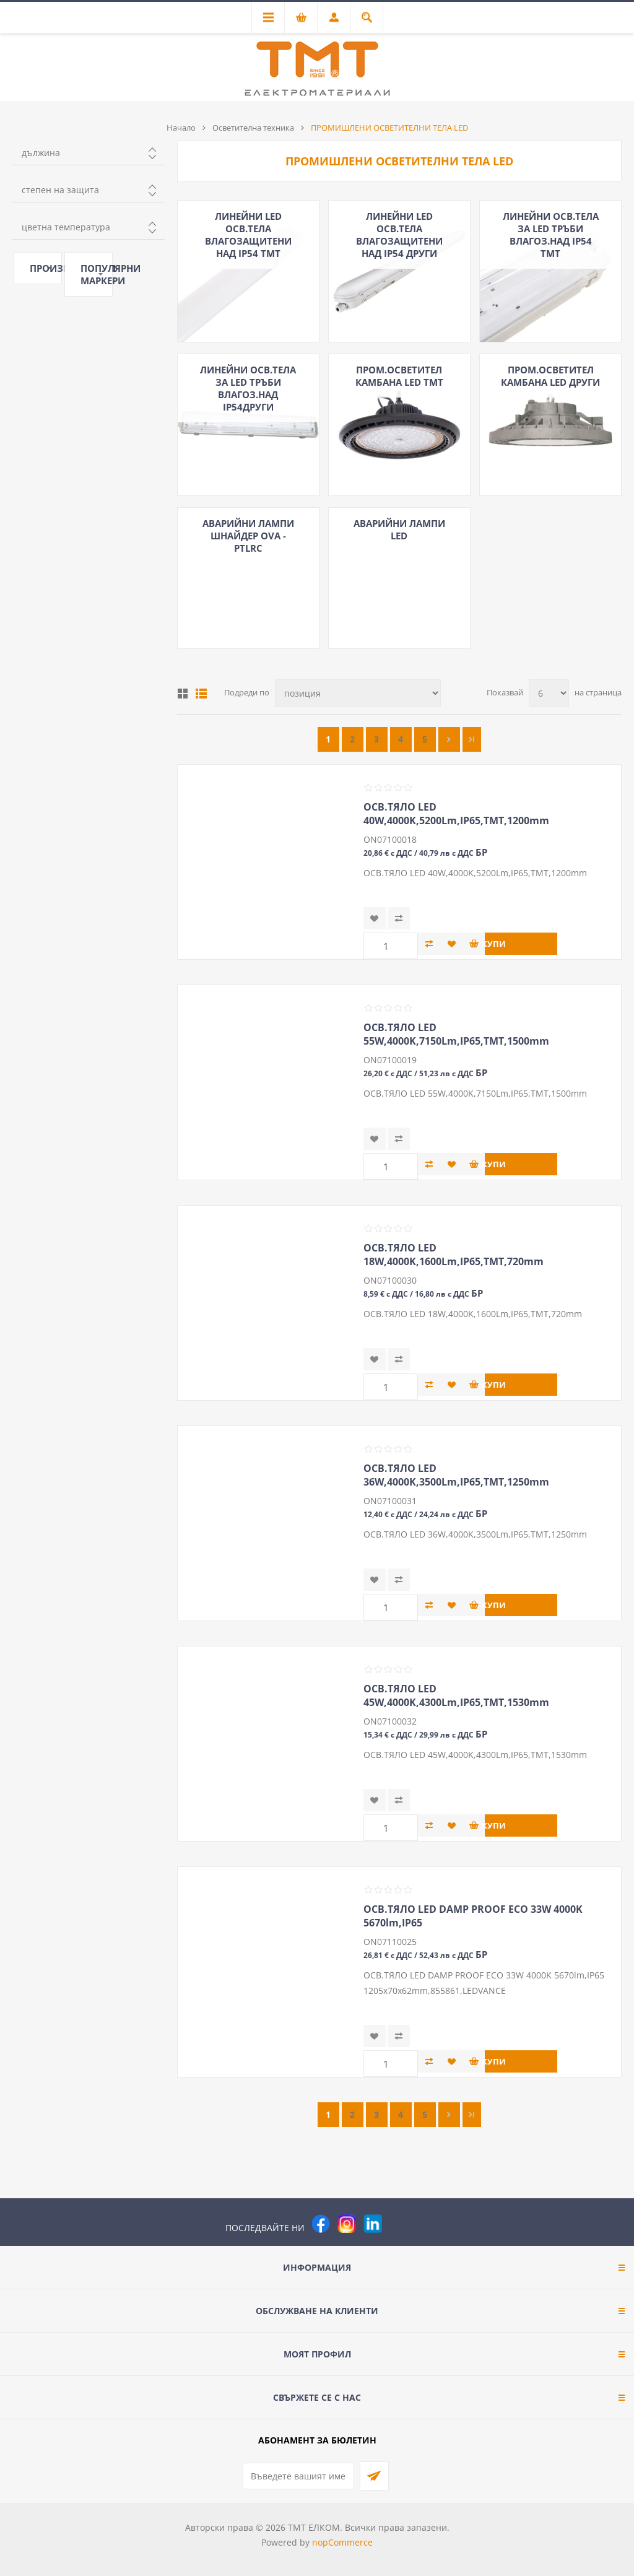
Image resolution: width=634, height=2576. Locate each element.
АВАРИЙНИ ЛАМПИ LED (399, 529)
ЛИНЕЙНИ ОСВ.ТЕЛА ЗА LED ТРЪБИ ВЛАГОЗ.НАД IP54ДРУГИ (248, 388)
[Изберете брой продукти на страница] (549, 693)
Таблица (182, 693)
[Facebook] (321, 2224)
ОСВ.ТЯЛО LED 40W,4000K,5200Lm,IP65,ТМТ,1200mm (456, 813)
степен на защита (60, 190)
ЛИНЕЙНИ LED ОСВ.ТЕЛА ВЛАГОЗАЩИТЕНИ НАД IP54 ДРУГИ (399, 234)
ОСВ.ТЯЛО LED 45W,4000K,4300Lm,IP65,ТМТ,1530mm (456, 1695)
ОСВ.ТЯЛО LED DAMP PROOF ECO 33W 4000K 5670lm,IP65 (473, 1916)
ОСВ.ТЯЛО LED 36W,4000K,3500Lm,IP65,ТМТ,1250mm (456, 1475)
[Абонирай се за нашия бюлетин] (298, 2476)
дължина (41, 153)
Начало (181, 127)
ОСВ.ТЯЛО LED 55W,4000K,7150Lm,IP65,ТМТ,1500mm (456, 1034)
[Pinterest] (399, 2224)
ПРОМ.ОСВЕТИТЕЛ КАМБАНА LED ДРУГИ (550, 375)
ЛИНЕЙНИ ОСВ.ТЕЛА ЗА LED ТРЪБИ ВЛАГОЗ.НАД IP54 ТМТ (551, 234)
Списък (201, 693)
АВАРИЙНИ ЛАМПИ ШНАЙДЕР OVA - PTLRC (248, 535)
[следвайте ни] (373, 2224)
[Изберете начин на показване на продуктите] (358, 693)
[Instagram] (347, 2224)
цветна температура (66, 227)
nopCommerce (342, 2542)
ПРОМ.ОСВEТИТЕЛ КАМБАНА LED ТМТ (399, 375)
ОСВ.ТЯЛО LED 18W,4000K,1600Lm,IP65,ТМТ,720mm (453, 1254)
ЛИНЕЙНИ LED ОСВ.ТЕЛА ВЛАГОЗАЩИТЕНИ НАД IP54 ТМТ (248, 234)
